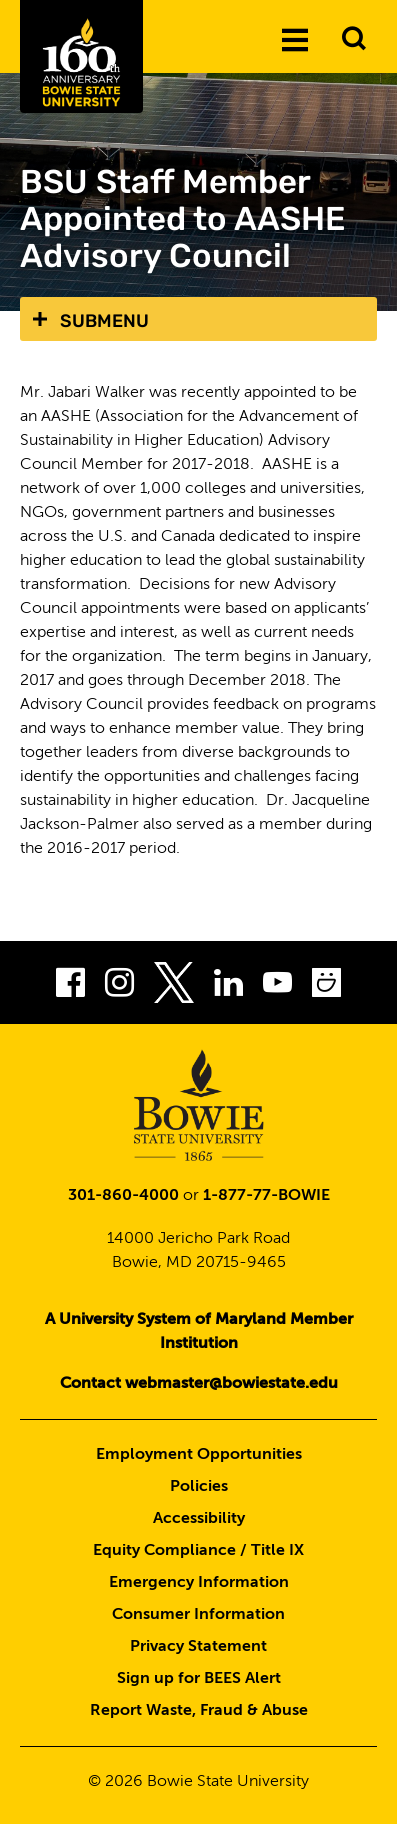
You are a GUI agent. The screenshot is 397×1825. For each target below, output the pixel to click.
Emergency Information (199, 1583)
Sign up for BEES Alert (199, 1679)
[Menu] (295, 39)
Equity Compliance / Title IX (198, 1551)
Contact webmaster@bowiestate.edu (199, 1384)
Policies (199, 1487)
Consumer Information (198, 1615)
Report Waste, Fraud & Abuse (199, 1711)
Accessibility (199, 1519)
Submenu (104, 321)
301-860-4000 (123, 1196)
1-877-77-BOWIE (266, 1196)
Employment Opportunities (199, 1455)
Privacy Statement (198, 1647)
